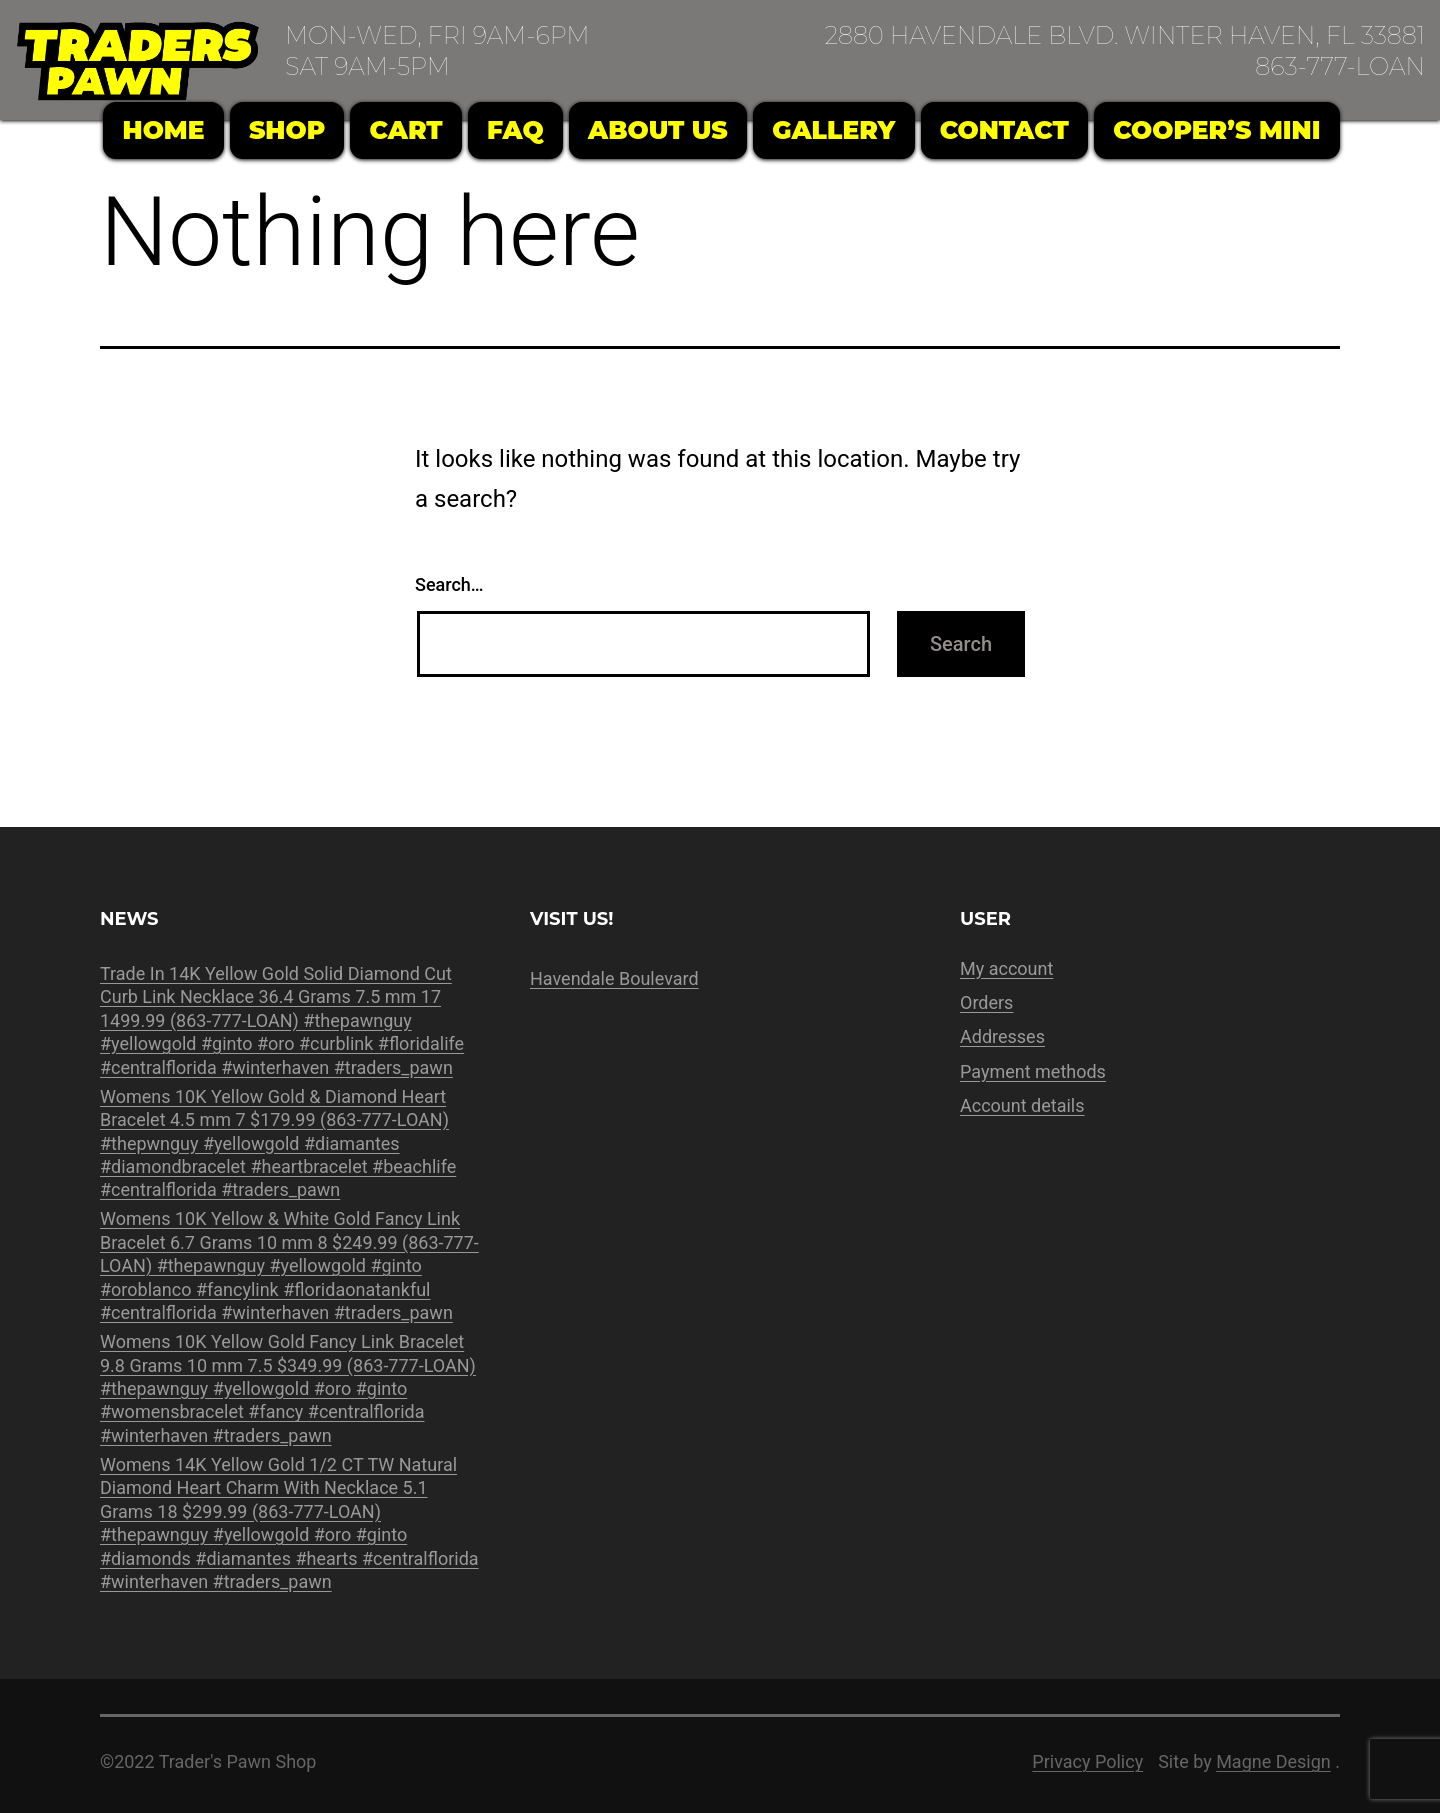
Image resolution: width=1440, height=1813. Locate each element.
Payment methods (1033, 1071)
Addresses (1002, 1036)
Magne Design (1273, 1761)
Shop (287, 130)
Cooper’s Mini (1216, 130)
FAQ (515, 130)
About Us (658, 130)
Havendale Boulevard (614, 978)
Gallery (833, 130)
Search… (449, 584)
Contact (1004, 130)
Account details (1022, 1105)
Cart (406, 130)
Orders (986, 1002)
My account (1006, 968)
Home (164, 130)
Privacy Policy (1087, 1761)
